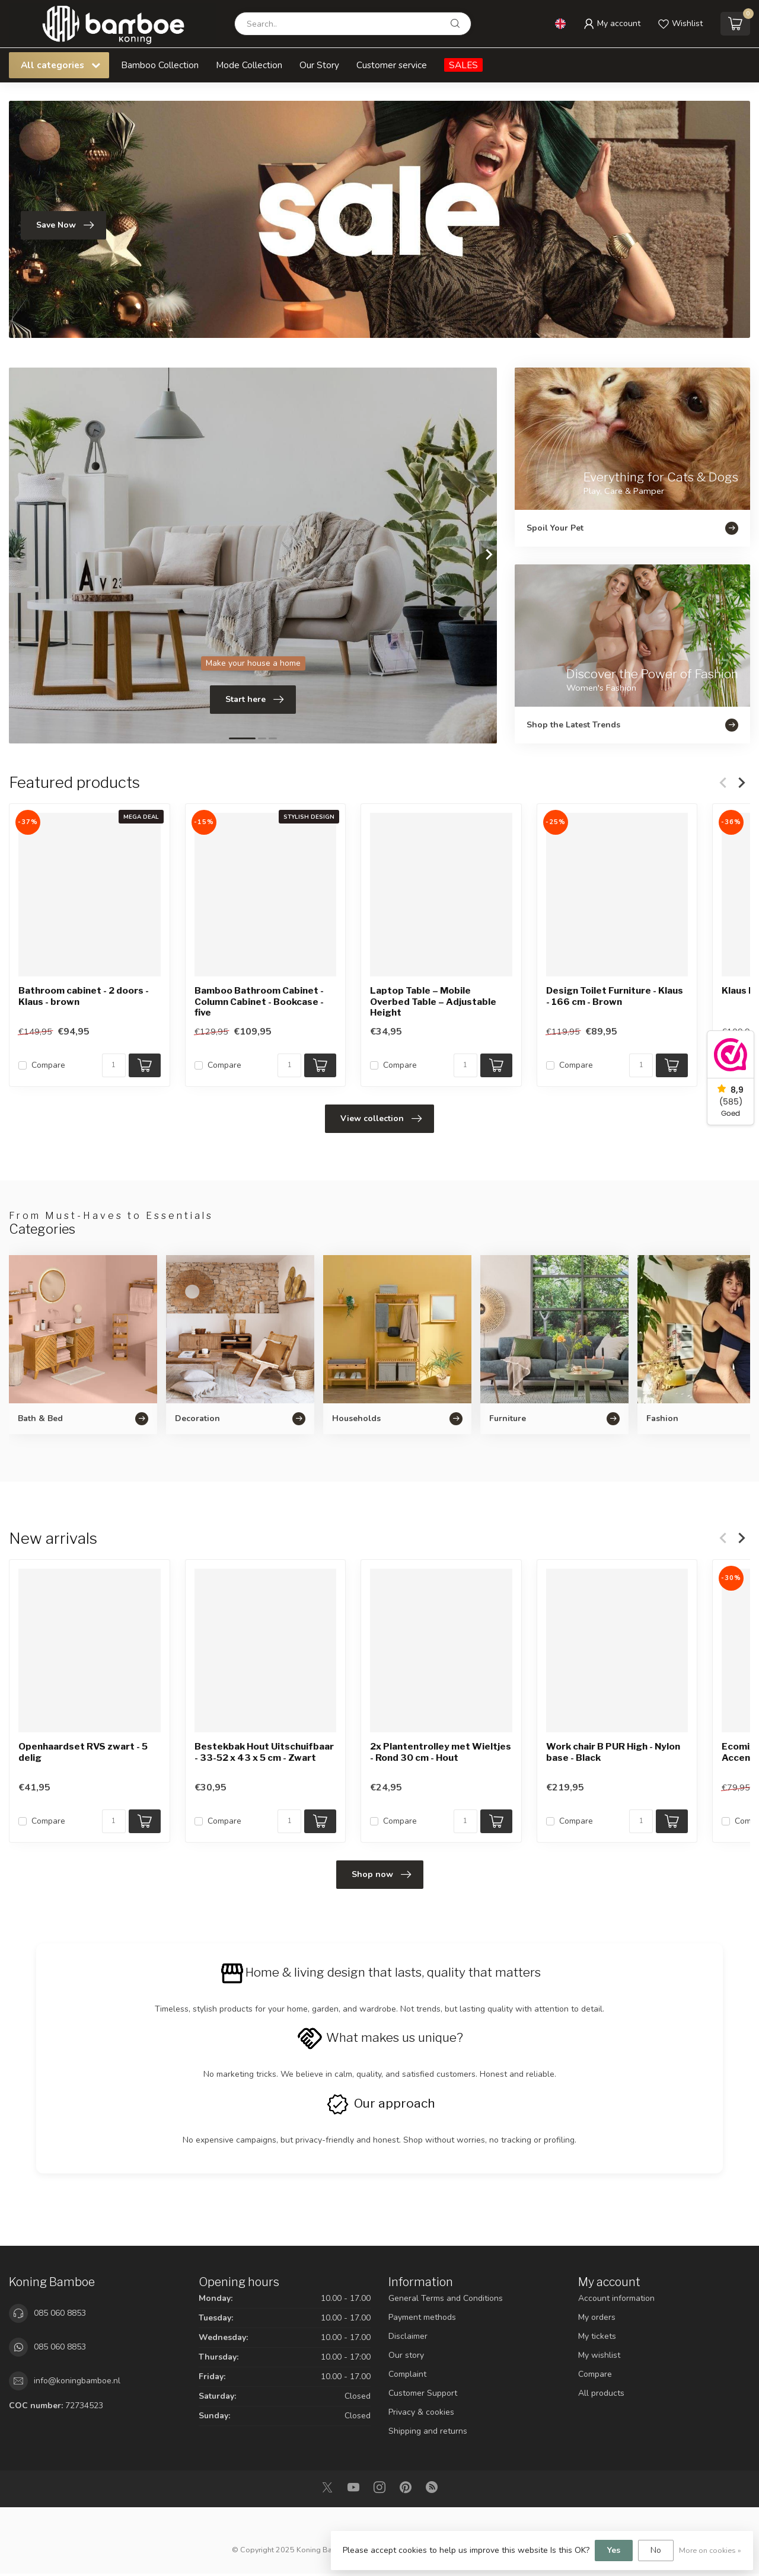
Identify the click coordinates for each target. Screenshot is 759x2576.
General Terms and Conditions (445, 2298)
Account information (616, 2298)
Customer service (391, 65)
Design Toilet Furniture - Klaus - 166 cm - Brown (614, 996)
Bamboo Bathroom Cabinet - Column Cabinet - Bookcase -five (259, 1002)
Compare (48, 1065)
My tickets (597, 2336)
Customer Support (422, 2393)
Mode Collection (249, 65)
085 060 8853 (60, 2313)
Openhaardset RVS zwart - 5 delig (83, 1752)
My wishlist (599, 2355)
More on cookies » (710, 2550)
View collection (381, 1119)
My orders (597, 2317)
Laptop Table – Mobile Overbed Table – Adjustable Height (433, 1002)
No (655, 2550)
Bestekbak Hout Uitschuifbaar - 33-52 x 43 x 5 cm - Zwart (264, 1752)
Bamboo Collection (160, 65)
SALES (463, 65)
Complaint (407, 2374)
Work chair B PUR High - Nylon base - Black (613, 1752)
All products (601, 2393)
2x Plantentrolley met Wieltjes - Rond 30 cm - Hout (440, 1752)
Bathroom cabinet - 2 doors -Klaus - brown (83, 996)
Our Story (319, 65)
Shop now (381, 1875)
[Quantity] (114, 1065)
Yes (613, 2550)
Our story (406, 2355)
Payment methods (422, 2317)
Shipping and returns (427, 2431)
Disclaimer (408, 2336)
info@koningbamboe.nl (77, 2380)
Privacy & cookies (421, 2412)
